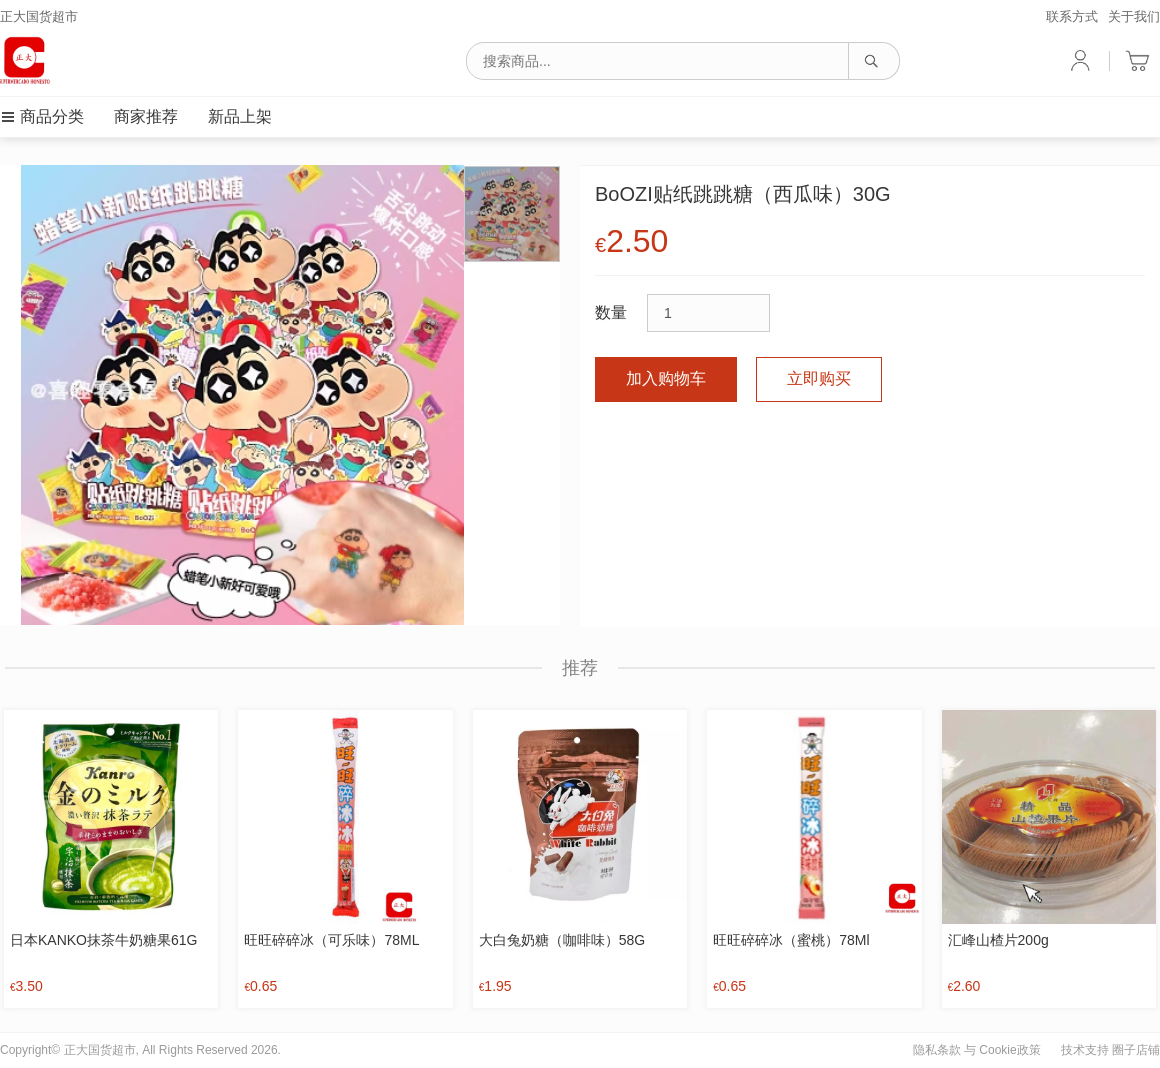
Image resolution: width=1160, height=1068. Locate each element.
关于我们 (1134, 16)
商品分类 (42, 116)
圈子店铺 (1136, 1050)
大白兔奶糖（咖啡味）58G (562, 940)
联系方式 (1072, 16)
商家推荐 (146, 116)
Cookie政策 (1009, 1050)
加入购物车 (666, 378)
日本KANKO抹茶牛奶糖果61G (103, 940)
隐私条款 (937, 1050)
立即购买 (819, 378)
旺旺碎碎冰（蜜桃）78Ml (791, 940)
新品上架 (240, 116)
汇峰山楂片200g (998, 940)
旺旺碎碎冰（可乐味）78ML (331, 940)
